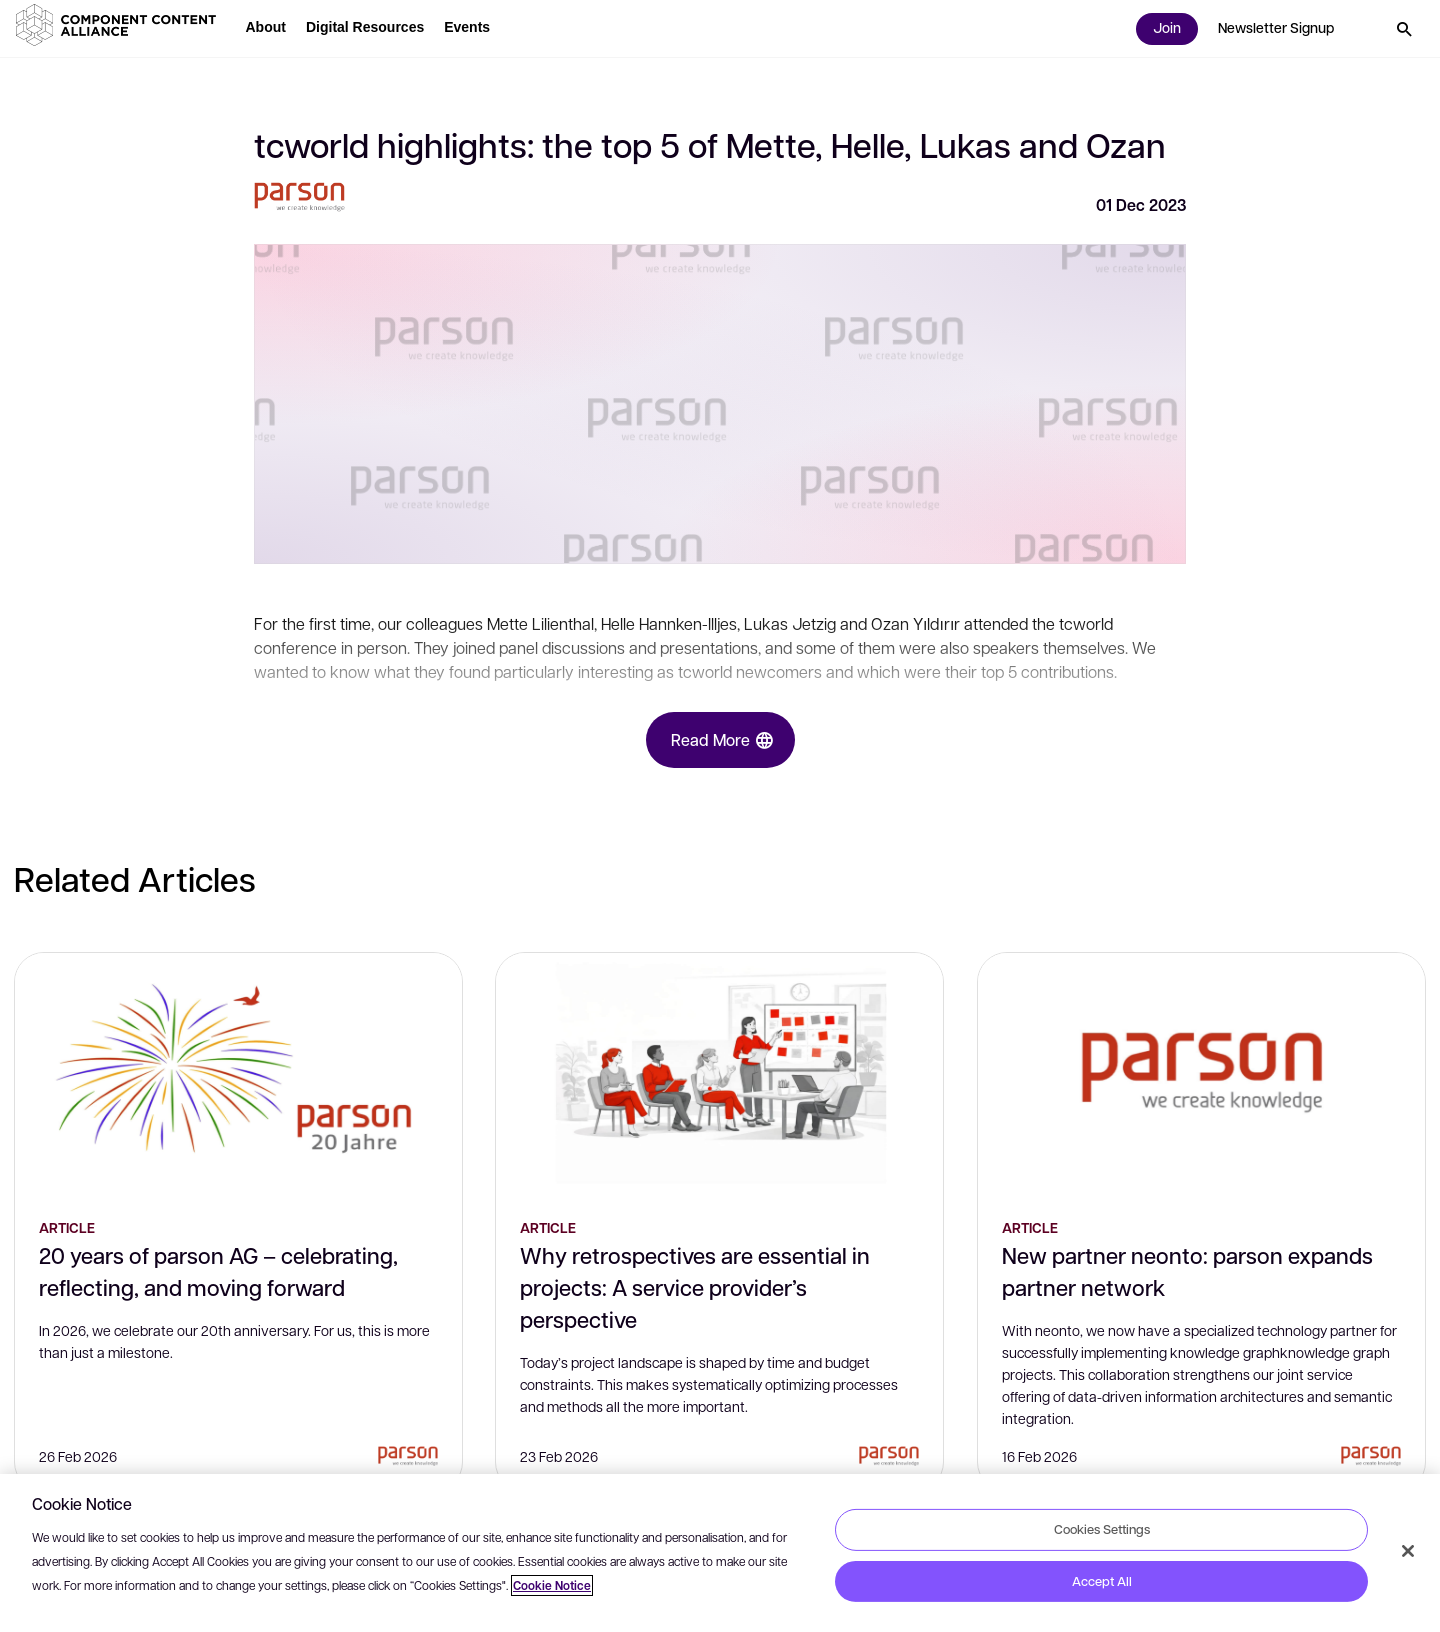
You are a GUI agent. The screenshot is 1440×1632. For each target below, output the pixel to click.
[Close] (1408, 1551)
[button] (120, 25)
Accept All (1102, 1581)
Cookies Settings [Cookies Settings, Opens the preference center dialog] (1102, 1529)
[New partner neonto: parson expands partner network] (1201, 1073)
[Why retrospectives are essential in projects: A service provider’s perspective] (719, 1073)
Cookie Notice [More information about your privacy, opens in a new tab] (552, 1585)
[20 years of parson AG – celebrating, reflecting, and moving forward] (238, 1073)
